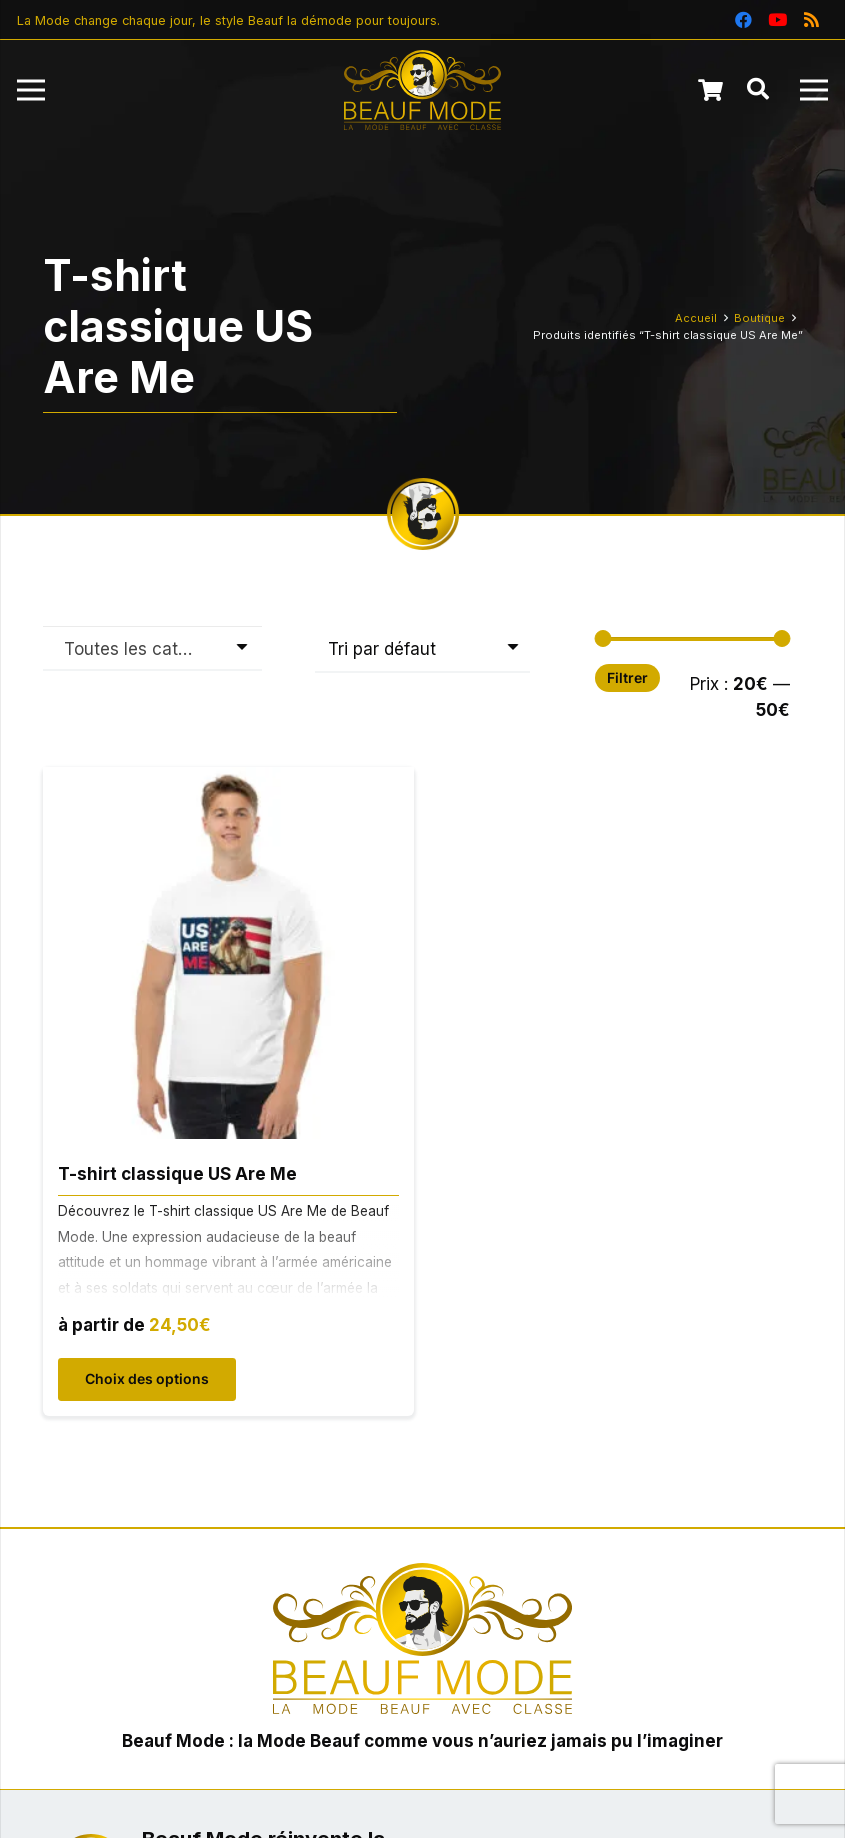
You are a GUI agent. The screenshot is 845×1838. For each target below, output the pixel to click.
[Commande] (422, 650)
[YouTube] (777, 20)
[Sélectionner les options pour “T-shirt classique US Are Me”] (147, 1380)
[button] (758, 90)
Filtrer (627, 678)
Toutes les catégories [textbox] (142, 649)
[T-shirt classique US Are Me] (229, 781)
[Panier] (710, 90)
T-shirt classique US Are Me (177, 1174)
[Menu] (30, 90)
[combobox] (152, 648)
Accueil (696, 318)
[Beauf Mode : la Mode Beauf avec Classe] (423, 90)
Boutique (759, 318)
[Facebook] (743, 20)
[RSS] (811, 20)
